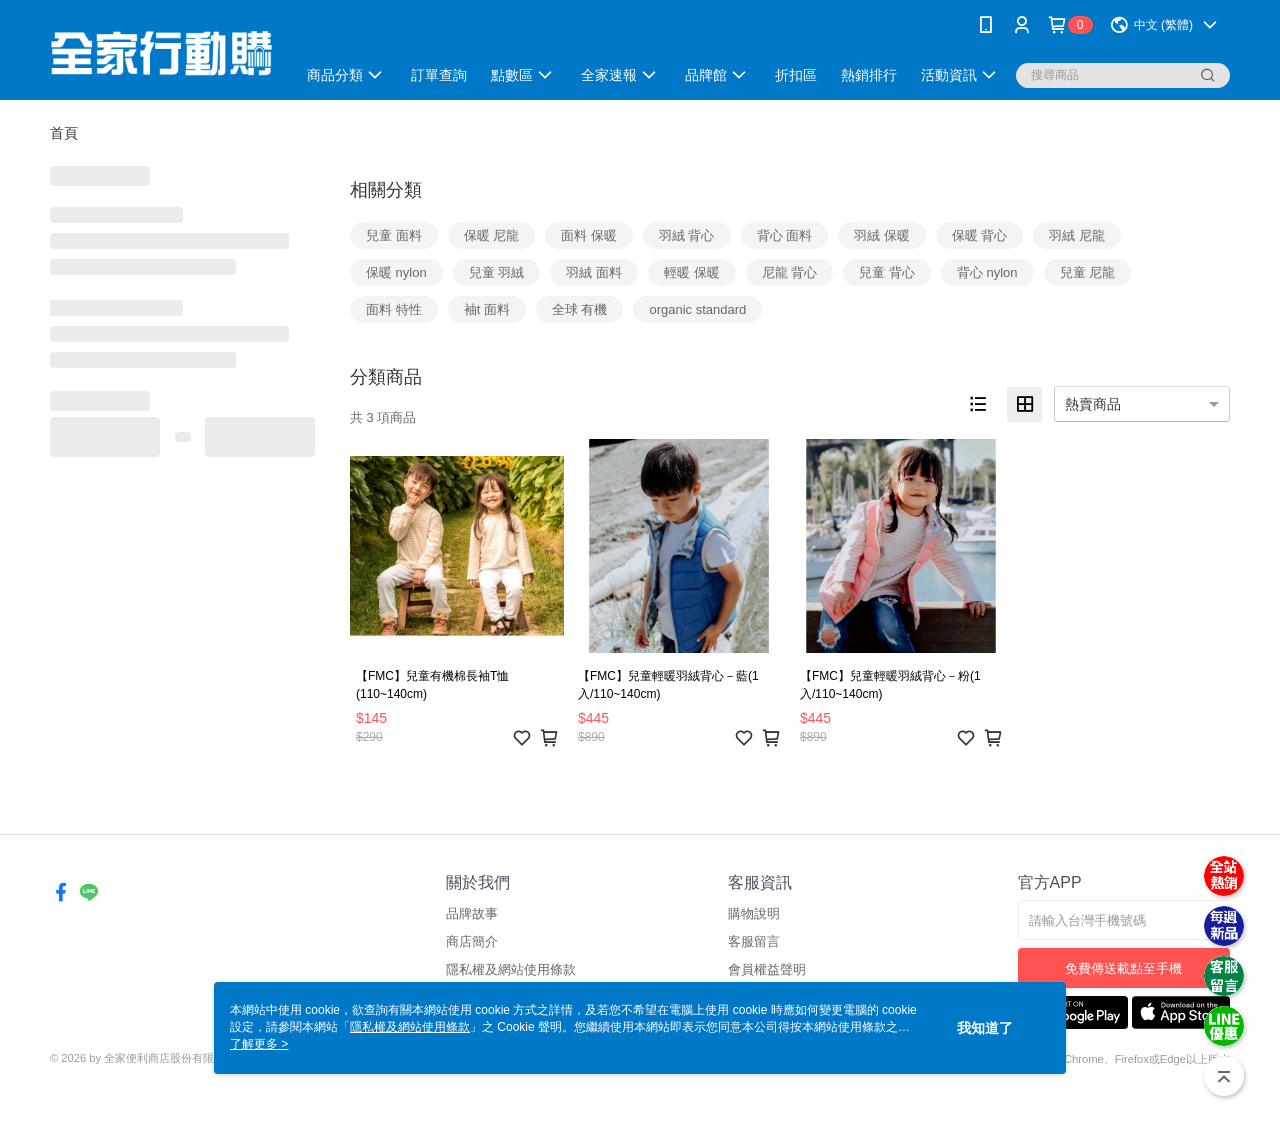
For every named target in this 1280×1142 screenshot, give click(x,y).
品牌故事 (472, 913)
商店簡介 (472, 941)
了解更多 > (259, 1044)
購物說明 (754, 913)
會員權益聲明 (767, 969)
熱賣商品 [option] (1093, 404)
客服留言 (754, 941)
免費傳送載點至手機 (1123, 968)
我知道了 (985, 1028)
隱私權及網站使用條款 (511, 969)
